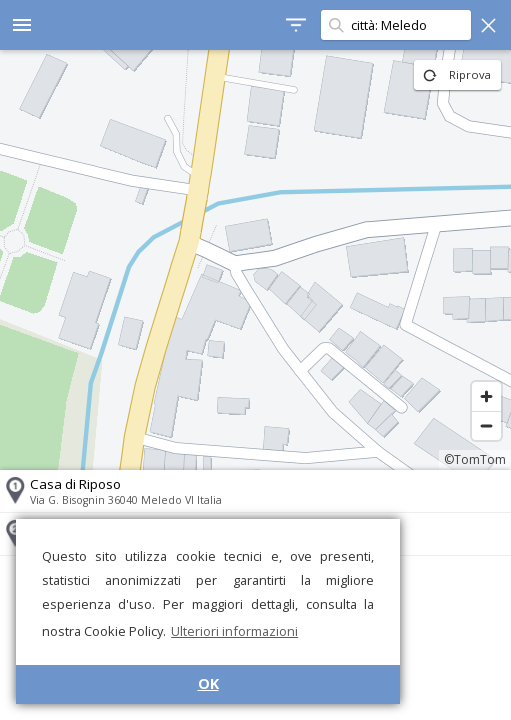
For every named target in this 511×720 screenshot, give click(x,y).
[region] (255, 260)
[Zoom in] (486, 396)
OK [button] (208, 683)
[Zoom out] (486, 425)
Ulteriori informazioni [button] (234, 631)
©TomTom (475, 459)
